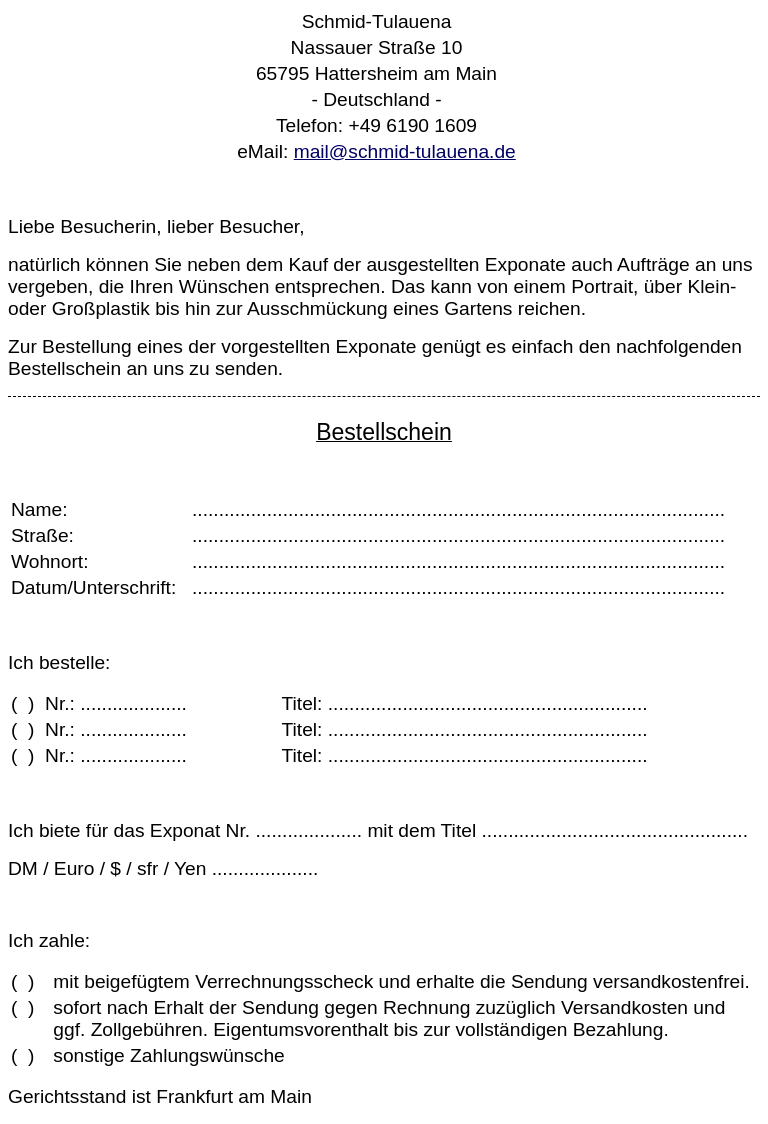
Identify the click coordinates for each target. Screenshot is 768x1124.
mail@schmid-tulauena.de (405, 151)
